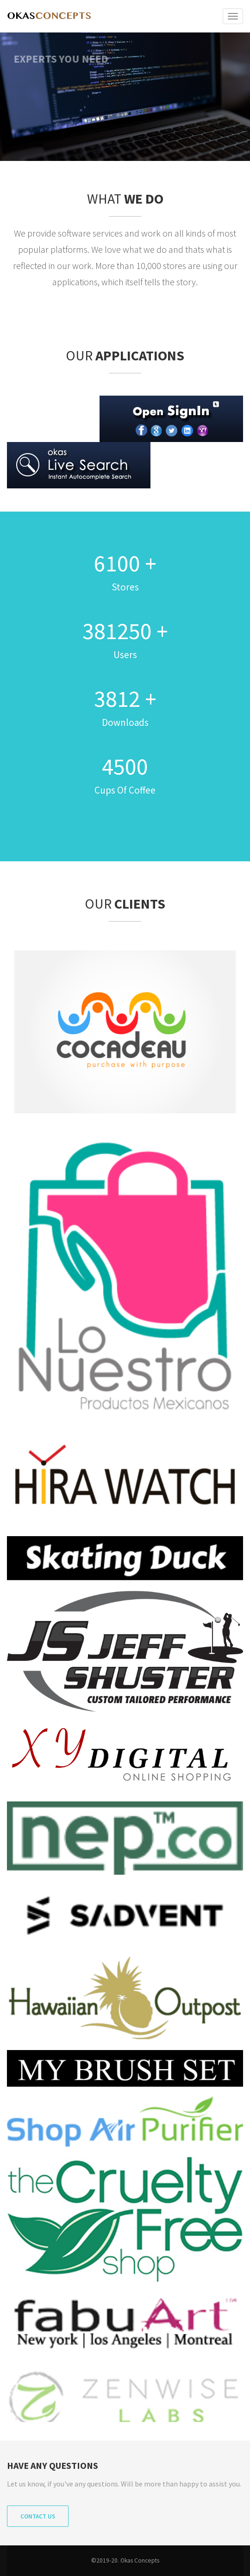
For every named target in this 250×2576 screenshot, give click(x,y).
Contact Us (37, 2516)
